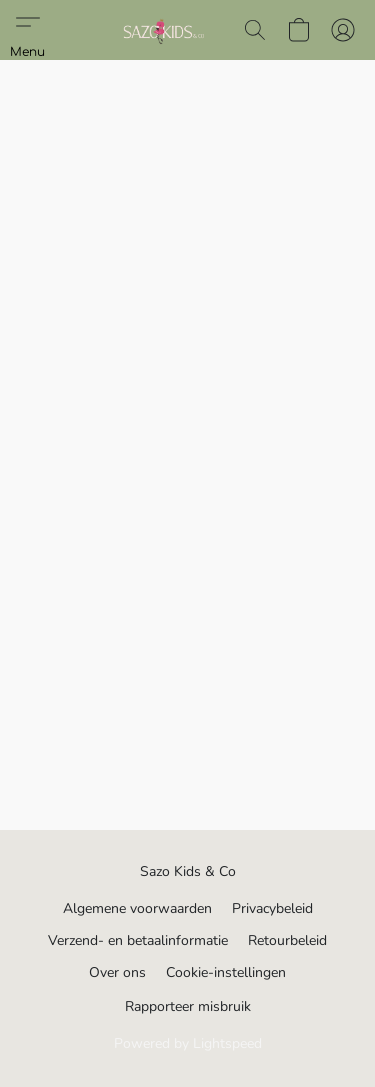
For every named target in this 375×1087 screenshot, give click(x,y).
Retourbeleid (287, 940)
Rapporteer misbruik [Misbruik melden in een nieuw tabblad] (188, 1006)
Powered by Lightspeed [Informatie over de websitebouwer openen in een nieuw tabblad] (188, 1043)
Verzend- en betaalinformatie (138, 940)
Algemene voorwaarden (137, 908)
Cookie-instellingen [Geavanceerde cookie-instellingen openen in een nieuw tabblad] (226, 972)
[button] (164, 30)
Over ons (117, 972)
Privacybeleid (272, 908)
